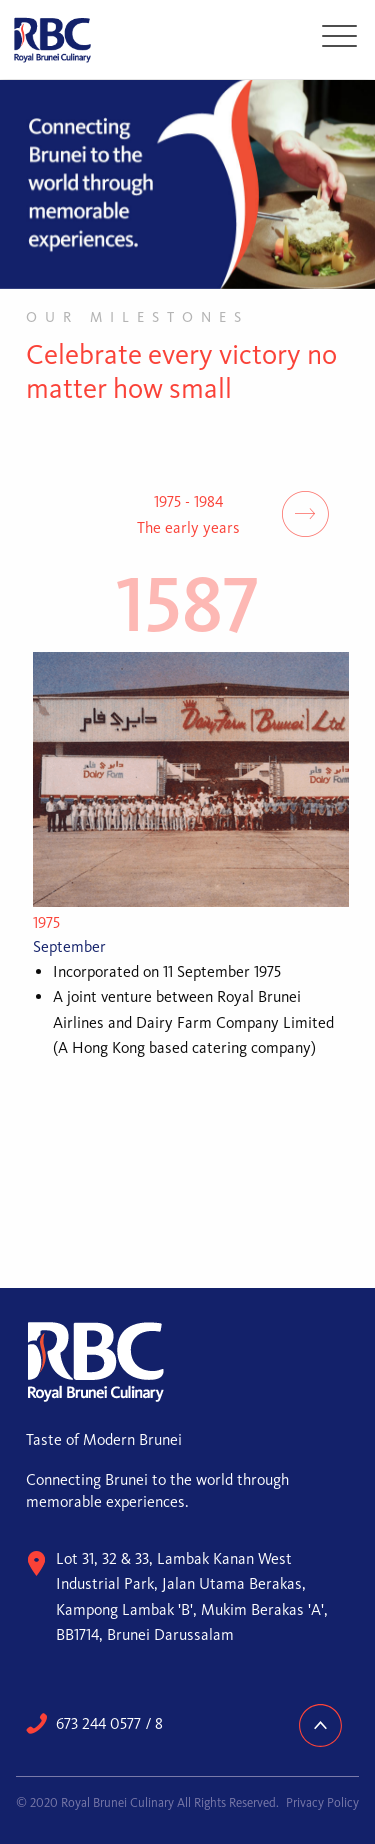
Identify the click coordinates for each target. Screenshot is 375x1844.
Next (305, 514)
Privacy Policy (322, 1802)
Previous (70, 514)
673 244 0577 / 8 (109, 1723)
